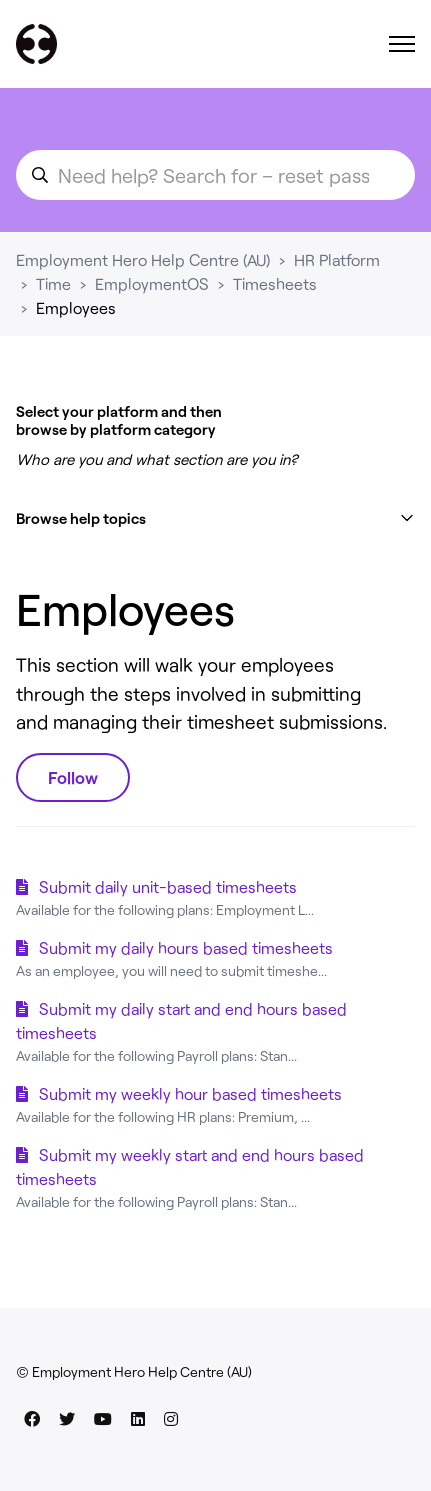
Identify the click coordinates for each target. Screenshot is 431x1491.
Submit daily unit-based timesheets (168, 886)
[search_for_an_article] (215, 175)
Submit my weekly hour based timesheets (190, 1093)
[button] (215, 518)
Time (53, 283)
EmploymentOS (152, 283)
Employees (76, 307)
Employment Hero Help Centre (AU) (143, 259)
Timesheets (275, 283)
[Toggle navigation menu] (402, 44)
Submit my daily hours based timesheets (186, 947)
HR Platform (337, 259)
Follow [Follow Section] (73, 777)
